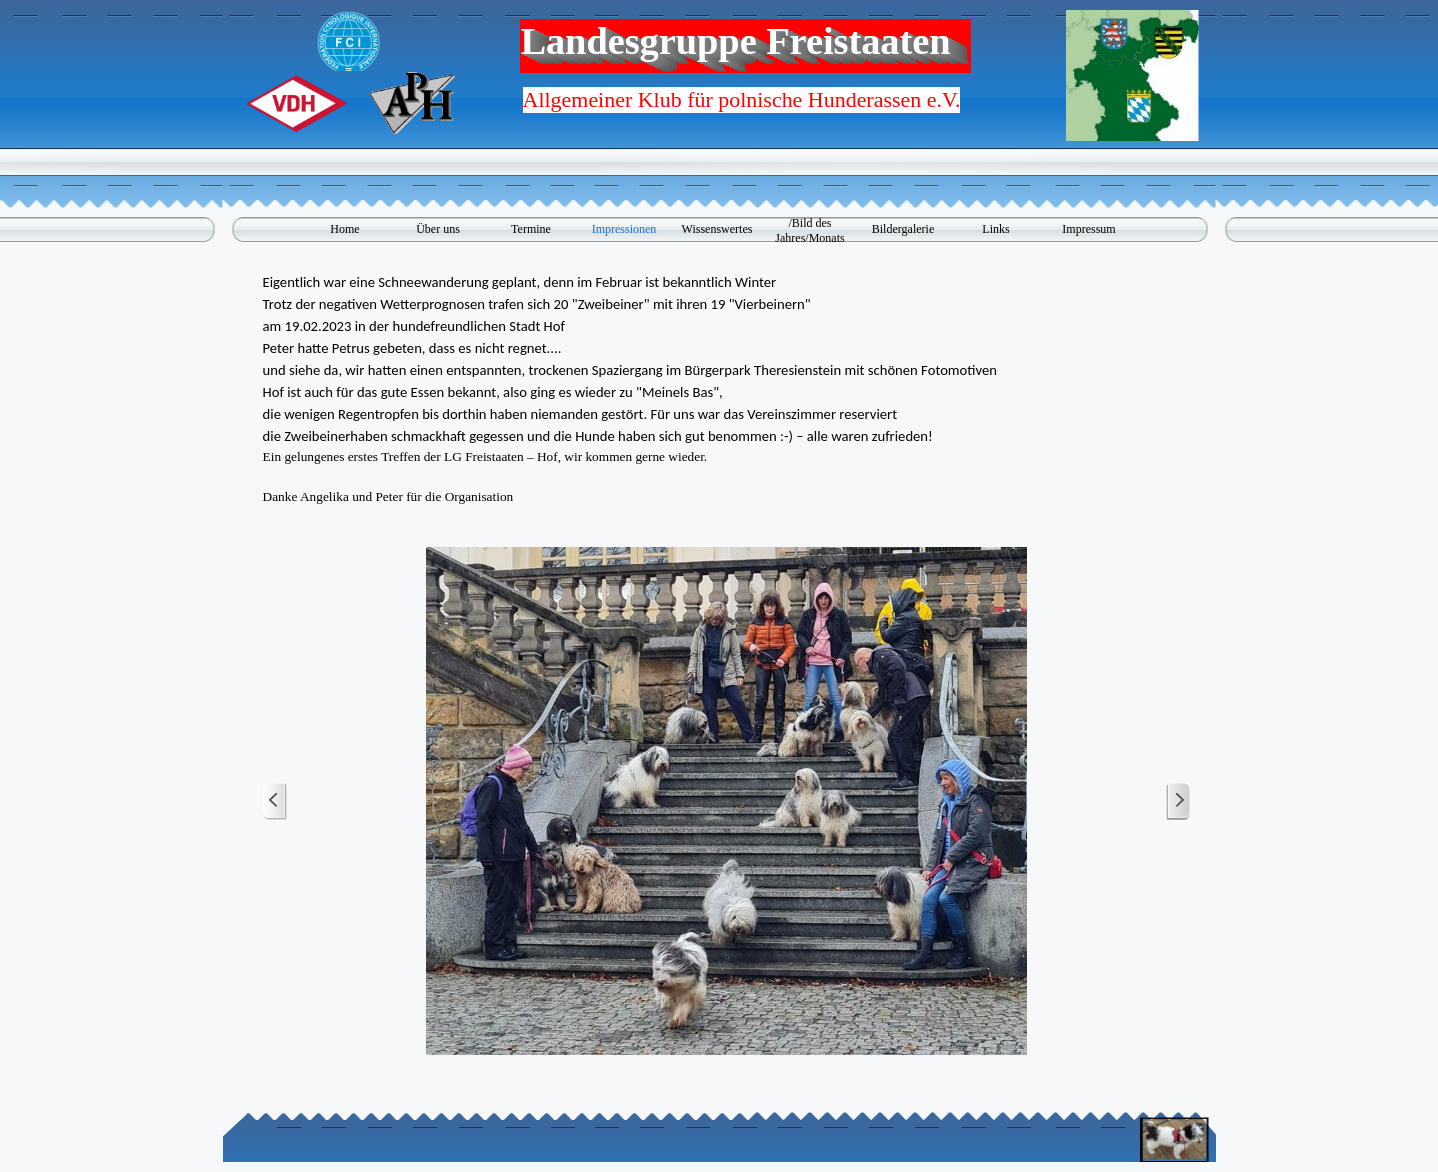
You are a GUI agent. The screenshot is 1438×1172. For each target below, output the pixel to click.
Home (344, 229)
